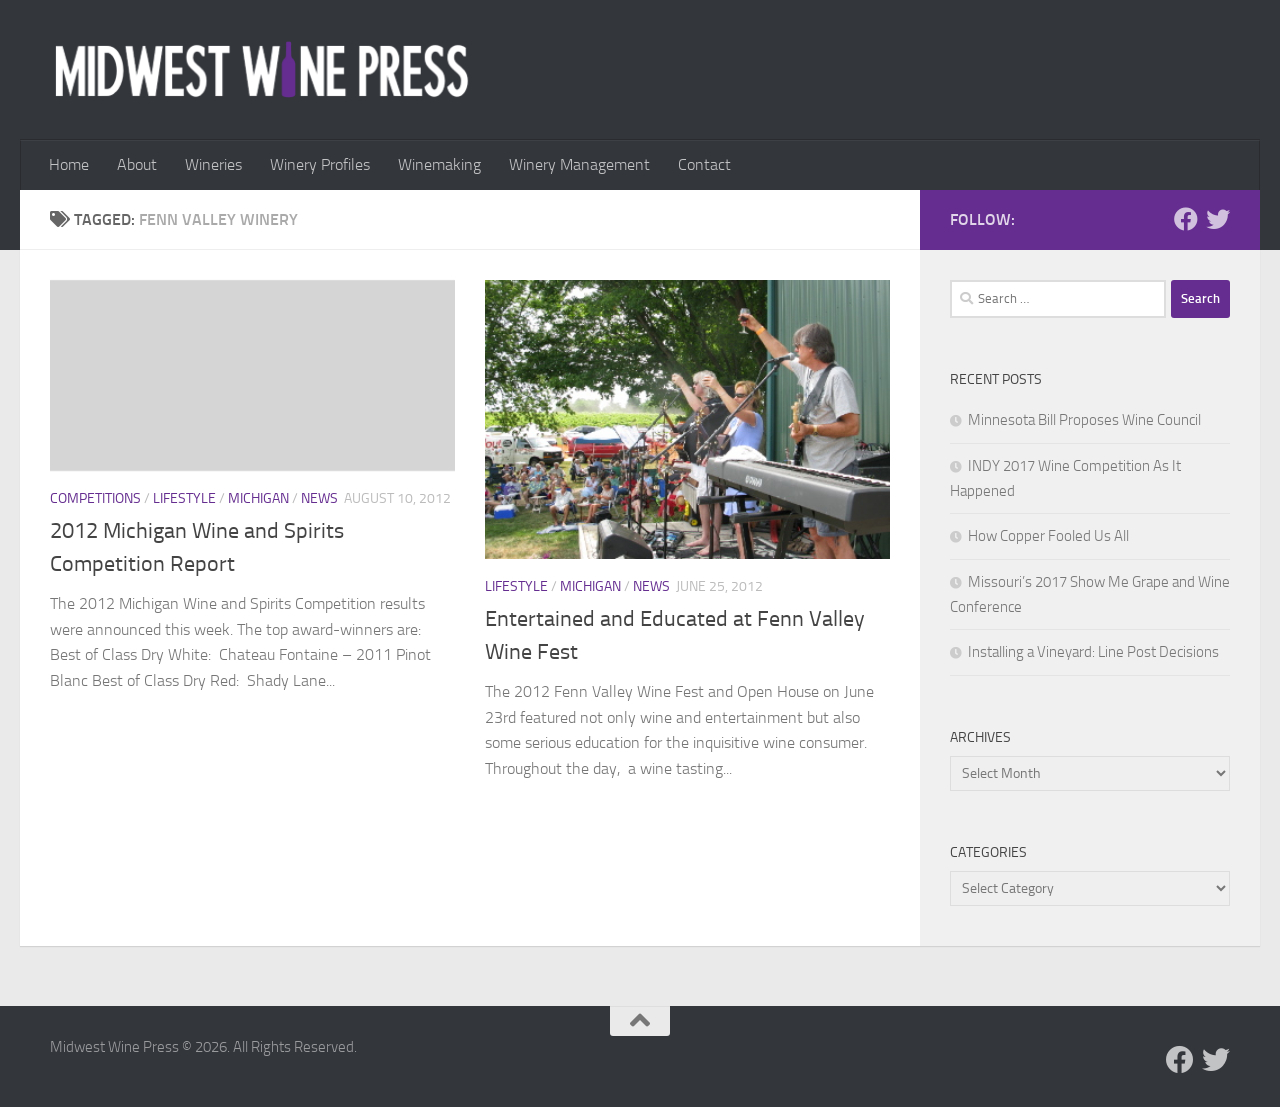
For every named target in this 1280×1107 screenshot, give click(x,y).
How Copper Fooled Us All (1048, 536)
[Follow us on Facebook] (1186, 219)
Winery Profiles (320, 164)
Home (69, 164)
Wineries (213, 164)
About (137, 164)
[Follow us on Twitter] (1218, 219)
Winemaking (439, 164)
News (319, 498)
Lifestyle (184, 498)
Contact (704, 164)
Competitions (95, 498)
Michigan (258, 498)
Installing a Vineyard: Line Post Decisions (1093, 652)
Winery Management (579, 164)
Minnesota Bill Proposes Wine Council (1084, 420)
